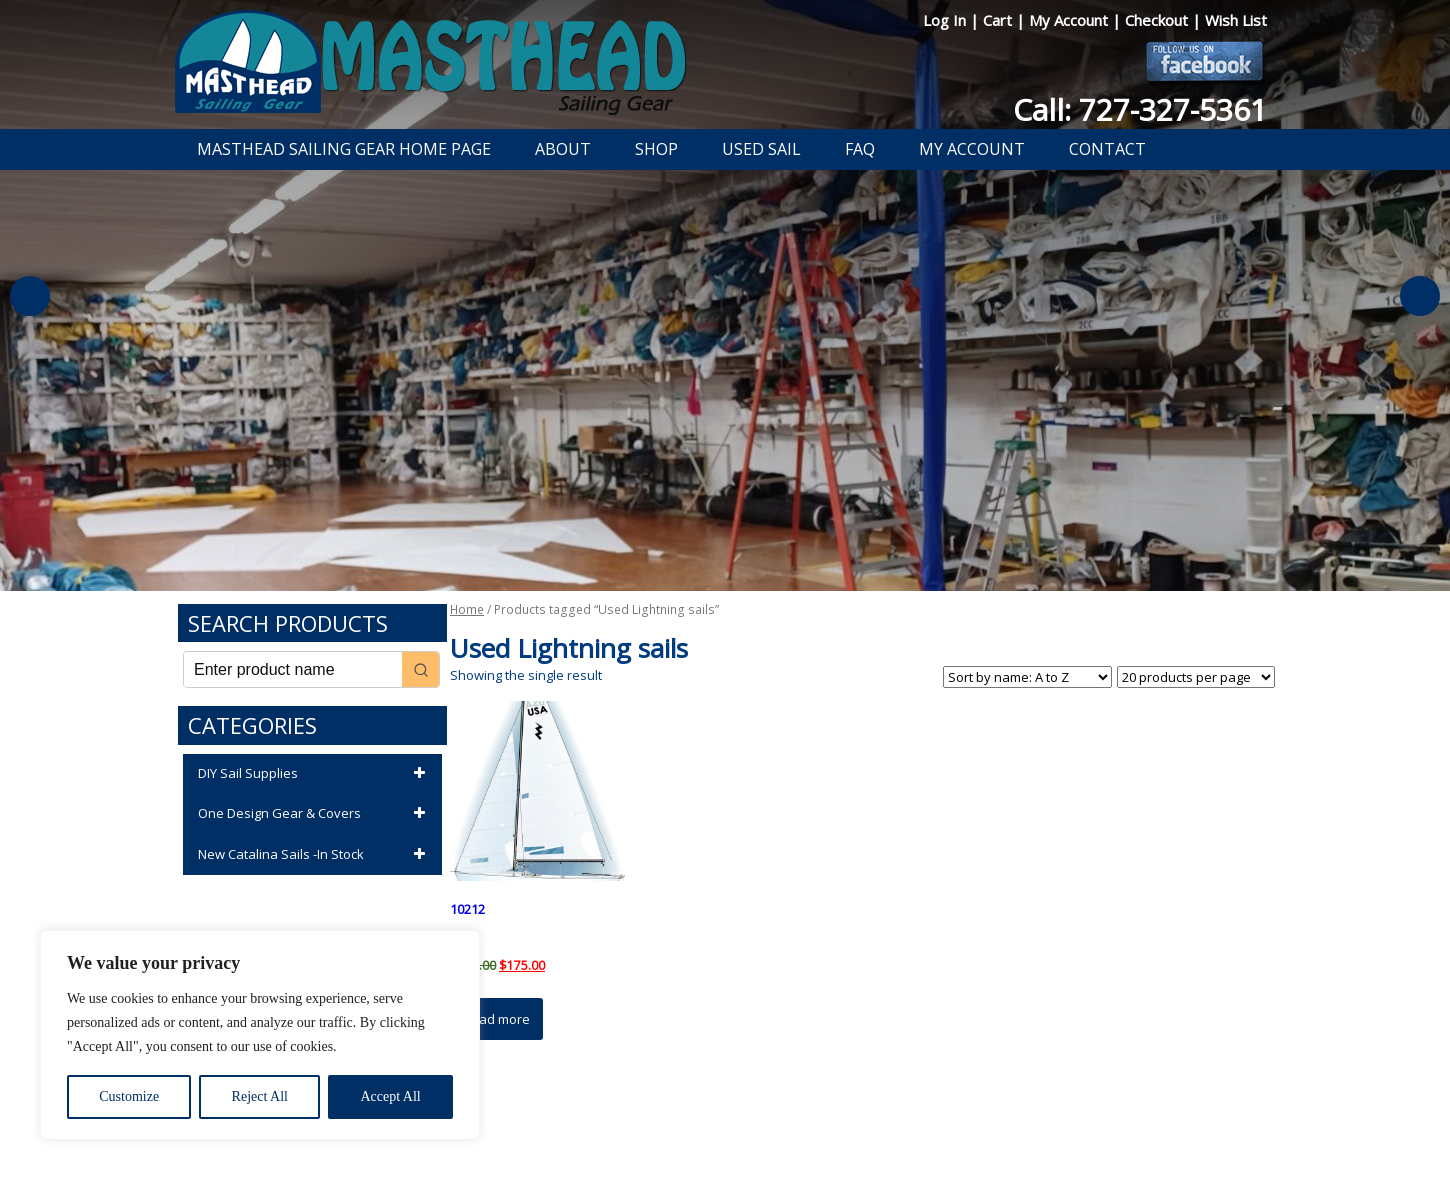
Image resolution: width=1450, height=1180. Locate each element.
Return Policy (702, 1113)
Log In (946, 20)
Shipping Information (818, 1113)
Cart (999, 20)
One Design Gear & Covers (315, 814)
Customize (129, 1096)
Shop (656, 149)
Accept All (390, 1096)
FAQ (860, 149)
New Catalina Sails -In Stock (315, 855)
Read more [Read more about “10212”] (496, 1019)
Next (1420, 296)
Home (467, 609)
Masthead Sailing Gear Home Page (344, 149)
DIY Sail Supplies (315, 774)
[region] (260, 1035)
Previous (30, 296)
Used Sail (761, 149)
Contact (1107, 149)
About (563, 149)
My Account (1070, 20)
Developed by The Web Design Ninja (725, 1136)
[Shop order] (1027, 677)
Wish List (1236, 20)
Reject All (260, 1096)
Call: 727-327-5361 (1140, 109)
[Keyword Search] (293, 669)
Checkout (1158, 20)
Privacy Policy (609, 1113)
